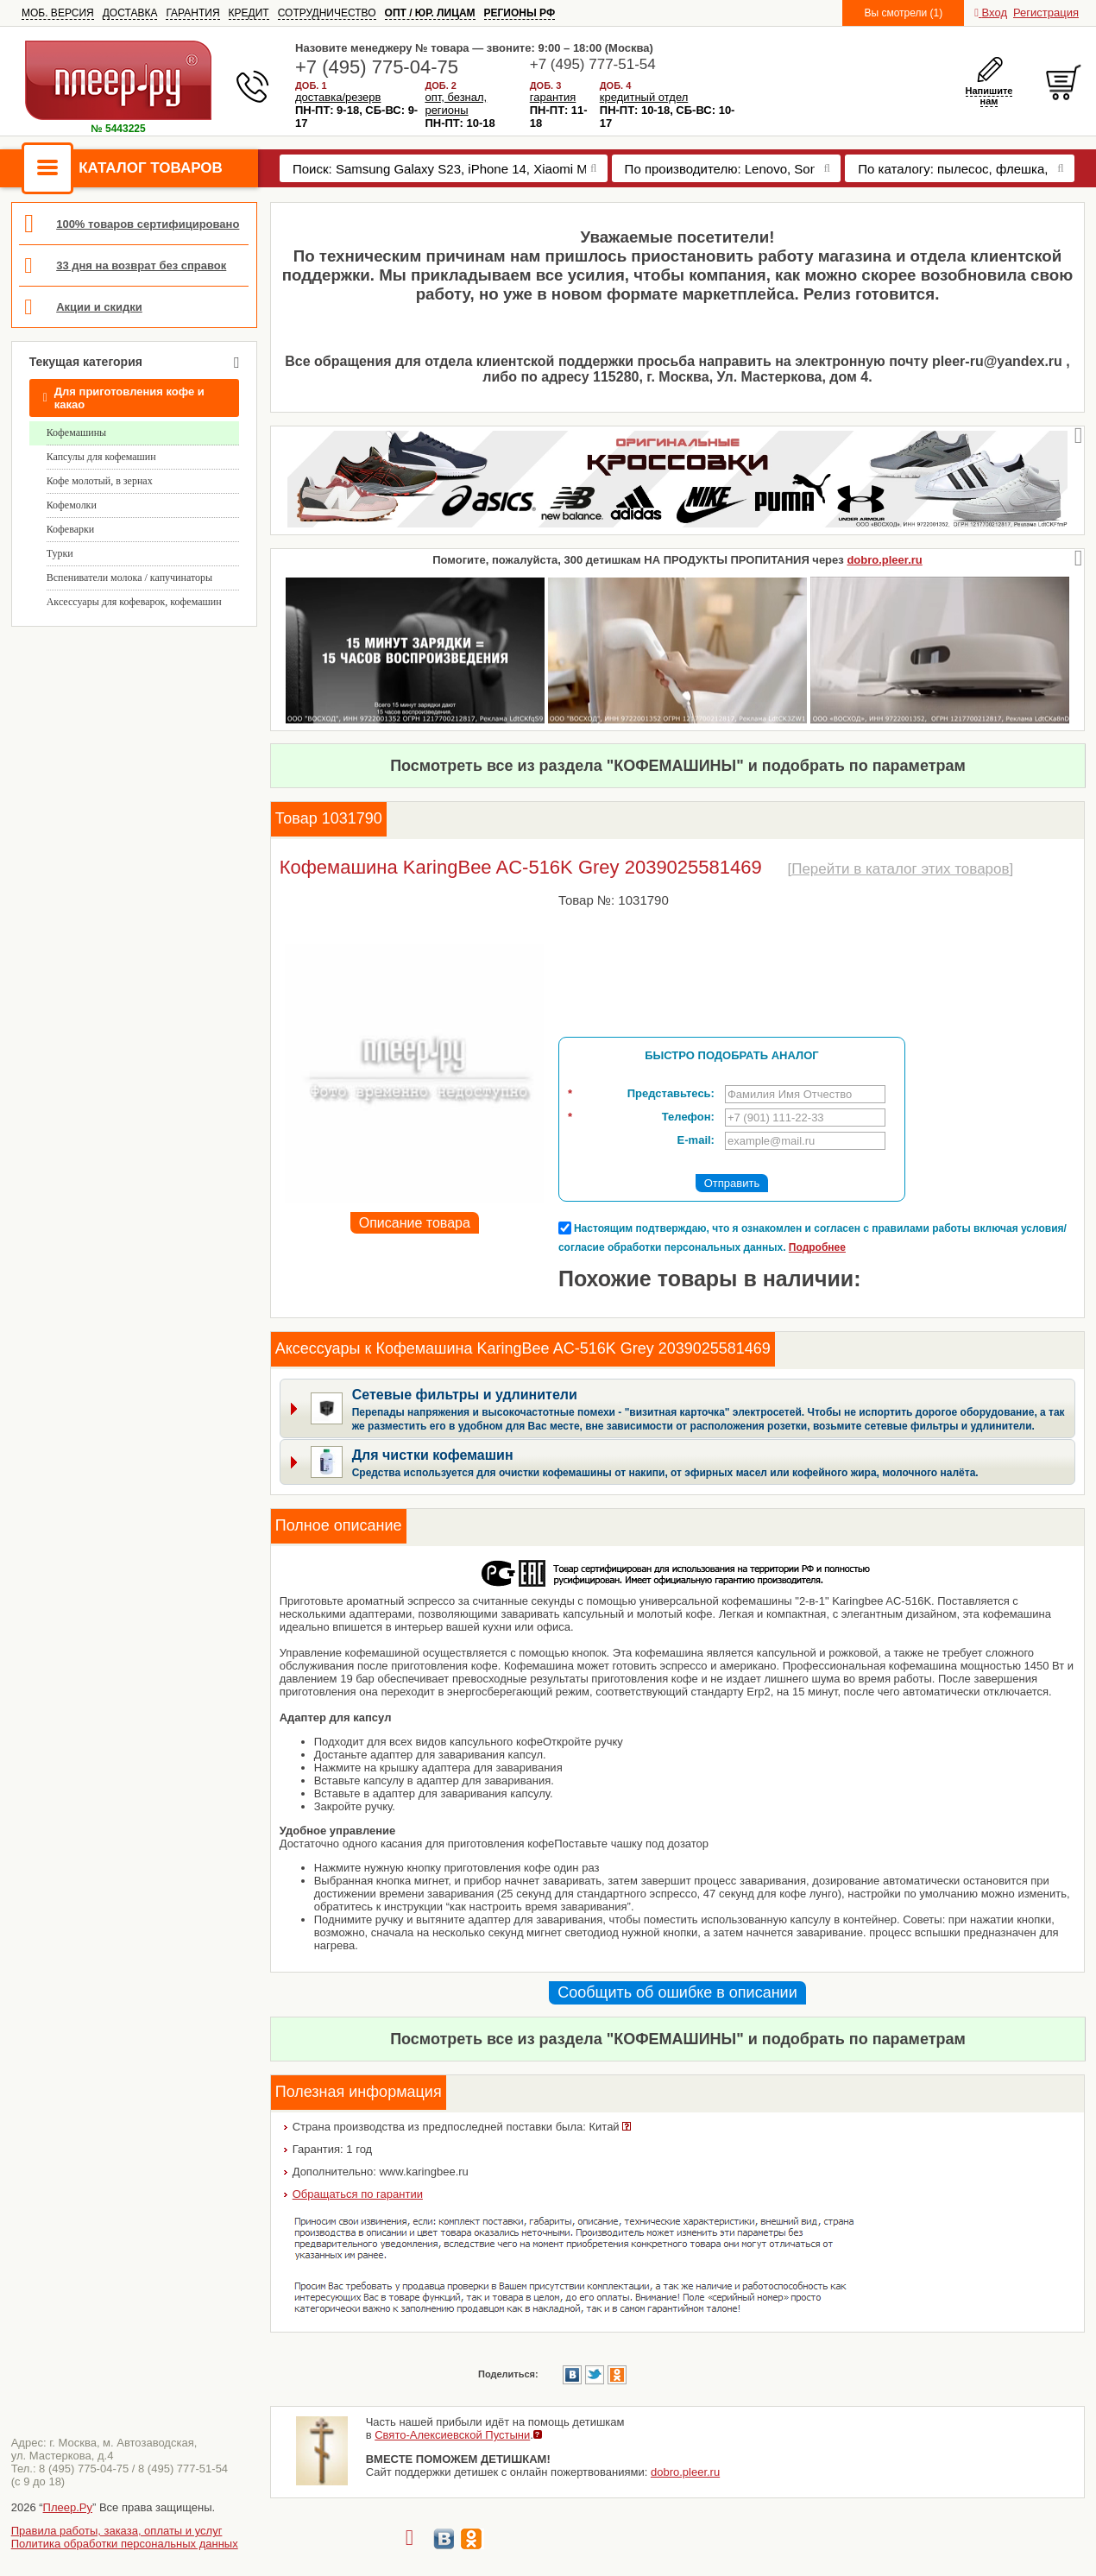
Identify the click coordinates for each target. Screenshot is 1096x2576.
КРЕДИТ (249, 13)
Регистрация (1046, 12)
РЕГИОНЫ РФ (520, 13)
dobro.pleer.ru (884, 559)
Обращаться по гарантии (358, 2194)
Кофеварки (71, 529)
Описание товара (414, 1222)
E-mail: (696, 1139)
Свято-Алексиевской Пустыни (452, 2434)
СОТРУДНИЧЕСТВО (327, 13)
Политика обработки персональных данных (124, 2543)
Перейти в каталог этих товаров (900, 869)
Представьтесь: (641, 1093)
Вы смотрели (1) (903, 13)
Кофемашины (77, 432)
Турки (60, 553)
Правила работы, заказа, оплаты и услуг (117, 2530)
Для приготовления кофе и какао (124, 398)
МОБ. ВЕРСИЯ (58, 13)
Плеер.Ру (67, 2507)
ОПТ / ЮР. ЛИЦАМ (430, 13)
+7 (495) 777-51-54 (593, 64)
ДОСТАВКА (130, 13)
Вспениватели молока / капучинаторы (129, 577)
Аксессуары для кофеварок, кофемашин (134, 602)
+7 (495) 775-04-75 (376, 67)
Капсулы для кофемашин (101, 457)
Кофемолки (72, 505)
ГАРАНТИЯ (192, 13)
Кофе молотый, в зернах (100, 481)
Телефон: (641, 1117)
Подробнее (817, 1247)
